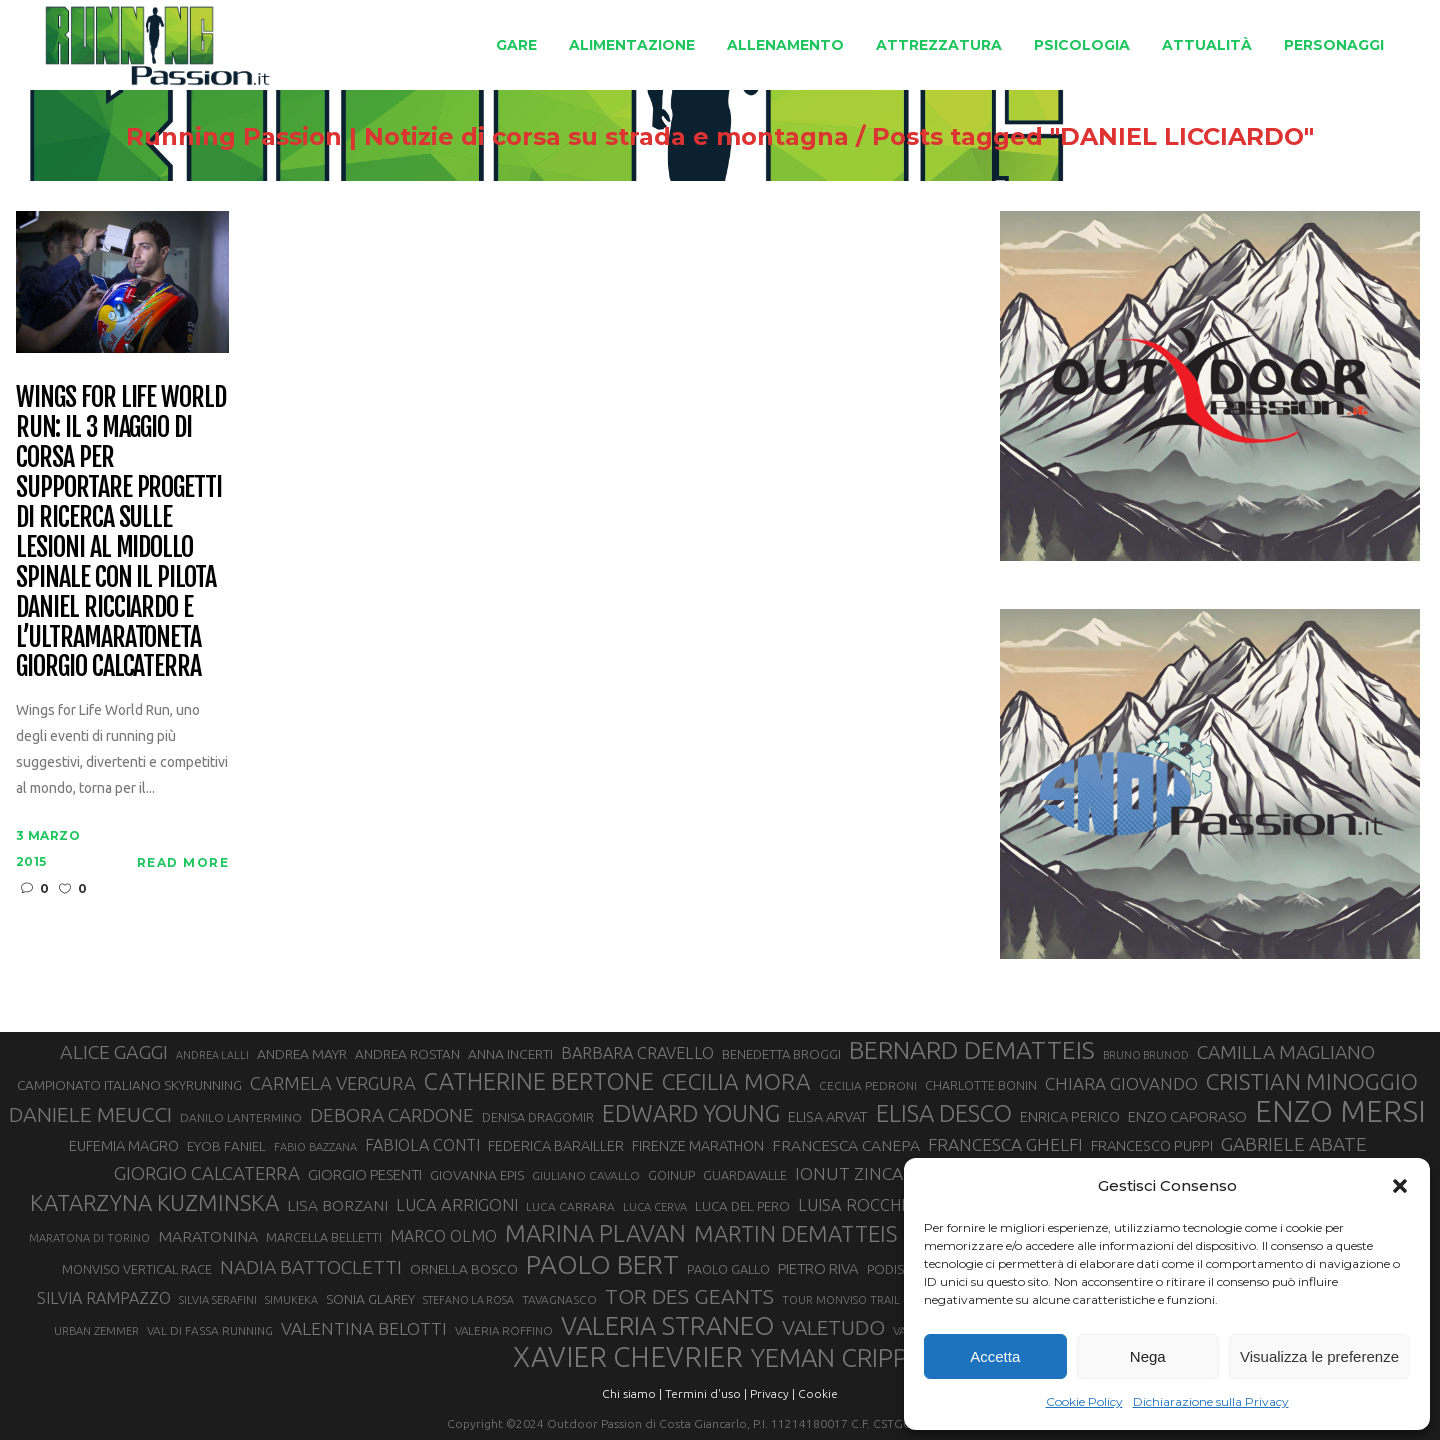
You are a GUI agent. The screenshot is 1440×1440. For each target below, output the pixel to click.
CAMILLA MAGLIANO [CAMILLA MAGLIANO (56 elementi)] (1286, 1052)
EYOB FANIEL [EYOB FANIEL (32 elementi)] (226, 1146)
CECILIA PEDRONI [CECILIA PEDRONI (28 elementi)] (868, 1085)
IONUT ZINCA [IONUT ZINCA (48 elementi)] (849, 1173)
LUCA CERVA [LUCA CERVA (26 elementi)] (655, 1207)
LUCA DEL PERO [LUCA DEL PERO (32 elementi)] (742, 1206)
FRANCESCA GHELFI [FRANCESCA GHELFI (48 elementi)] (1005, 1144)
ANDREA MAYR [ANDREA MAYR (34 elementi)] (302, 1054)
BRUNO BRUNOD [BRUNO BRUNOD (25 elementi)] (1146, 1055)
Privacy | (772, 1393)
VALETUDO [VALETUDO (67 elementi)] (833, 1327)
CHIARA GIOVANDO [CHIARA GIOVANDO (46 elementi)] (1121, 1083)
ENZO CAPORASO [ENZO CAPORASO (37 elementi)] (1187, 1116)
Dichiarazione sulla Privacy (1211, 1401)
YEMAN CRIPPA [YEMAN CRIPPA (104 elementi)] (837, 1358)
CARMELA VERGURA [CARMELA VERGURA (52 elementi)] (333, 1083)
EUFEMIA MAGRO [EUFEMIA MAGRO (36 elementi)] (124, 1145)
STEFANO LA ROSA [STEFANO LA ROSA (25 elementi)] (468, 1300)
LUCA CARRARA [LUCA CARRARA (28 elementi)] (570, 1206)
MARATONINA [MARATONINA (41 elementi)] (208, 1236)
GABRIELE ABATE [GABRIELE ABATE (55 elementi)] (1294, 1144)
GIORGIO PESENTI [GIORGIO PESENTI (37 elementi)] (365, 1174)
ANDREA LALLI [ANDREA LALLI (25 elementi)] (212, 1055)
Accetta (995, 1356)
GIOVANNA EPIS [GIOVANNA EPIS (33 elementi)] (477, 1175)
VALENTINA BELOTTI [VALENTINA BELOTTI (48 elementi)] (364, 1328)
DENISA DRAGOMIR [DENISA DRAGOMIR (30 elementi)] (538, 1117)
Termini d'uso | (706, 1393)
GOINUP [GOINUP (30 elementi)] (671, 1175)
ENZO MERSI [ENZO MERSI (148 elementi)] (1340, 1112)
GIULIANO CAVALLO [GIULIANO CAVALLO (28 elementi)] (586, 1175)
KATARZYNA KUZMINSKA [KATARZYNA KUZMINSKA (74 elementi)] (154, 1202)
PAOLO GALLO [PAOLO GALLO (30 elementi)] (728, 1269)
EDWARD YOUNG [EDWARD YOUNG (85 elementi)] (691, 1113)
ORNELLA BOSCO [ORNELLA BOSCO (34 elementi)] (464, 1269)
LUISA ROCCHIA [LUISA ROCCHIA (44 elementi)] (857, 1205)
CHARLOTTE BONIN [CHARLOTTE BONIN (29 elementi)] (981, 1085)
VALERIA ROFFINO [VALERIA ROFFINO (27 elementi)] (504, 1330)
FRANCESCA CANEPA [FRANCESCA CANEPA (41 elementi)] (846, 1145)
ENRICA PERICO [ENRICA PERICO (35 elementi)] (1070, 1117)
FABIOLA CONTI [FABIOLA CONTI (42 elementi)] (422, 1145)
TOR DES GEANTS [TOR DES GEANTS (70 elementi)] (689, 1296)
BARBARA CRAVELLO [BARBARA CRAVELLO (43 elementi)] (637, 1053)
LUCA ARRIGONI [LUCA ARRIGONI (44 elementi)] (457, 1205)
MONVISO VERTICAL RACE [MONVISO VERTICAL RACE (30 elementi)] (137, 1269)
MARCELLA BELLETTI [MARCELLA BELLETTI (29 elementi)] (324, 1237)
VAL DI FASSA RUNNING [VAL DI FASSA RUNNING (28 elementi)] (210, 1330)
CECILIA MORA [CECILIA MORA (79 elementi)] (736, 1081)
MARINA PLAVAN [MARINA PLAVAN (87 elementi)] (595, 1233)
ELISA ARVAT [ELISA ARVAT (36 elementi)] (828, 1116)
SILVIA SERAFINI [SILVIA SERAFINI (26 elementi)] (218, 1300)
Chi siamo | (632, 1393)
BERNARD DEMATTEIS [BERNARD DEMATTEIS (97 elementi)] (972, 1050)
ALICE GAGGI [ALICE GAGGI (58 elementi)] (114, 1052)
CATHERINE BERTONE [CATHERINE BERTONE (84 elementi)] (539, 1081)
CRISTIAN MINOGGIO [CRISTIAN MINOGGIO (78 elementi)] (1312, 1081)
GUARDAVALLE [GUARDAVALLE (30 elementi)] (745, 1175)
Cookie (818, 1393)
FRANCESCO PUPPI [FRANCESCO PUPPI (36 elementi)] (1152, 1145)
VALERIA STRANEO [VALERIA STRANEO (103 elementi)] (667, 1326)
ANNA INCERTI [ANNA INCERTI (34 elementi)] (510, 1054)
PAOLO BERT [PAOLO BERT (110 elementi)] (602, 1264)
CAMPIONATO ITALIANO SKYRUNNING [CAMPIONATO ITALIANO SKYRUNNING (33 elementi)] (129, 1085)
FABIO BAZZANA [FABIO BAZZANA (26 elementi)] (315, 1147)
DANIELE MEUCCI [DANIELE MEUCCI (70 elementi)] (90, 1114)
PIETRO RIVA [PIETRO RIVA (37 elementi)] (818, 1268)
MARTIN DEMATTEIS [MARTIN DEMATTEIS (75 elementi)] (795, 1233)
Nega (1148, 1356)
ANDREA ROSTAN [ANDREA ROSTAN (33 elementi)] (407, 1054)
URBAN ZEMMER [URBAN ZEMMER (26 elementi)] (96, 1331)
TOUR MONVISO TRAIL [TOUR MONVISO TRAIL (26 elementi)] (841, 1300)
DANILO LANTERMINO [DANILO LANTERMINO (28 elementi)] (241, 1117)
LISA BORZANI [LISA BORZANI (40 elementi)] (337, 1205)
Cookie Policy (1084, 1401)
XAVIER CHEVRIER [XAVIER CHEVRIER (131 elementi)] (628, 1357)
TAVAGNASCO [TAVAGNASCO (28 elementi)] (559, 1299)
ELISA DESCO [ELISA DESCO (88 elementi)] (944, 1114)
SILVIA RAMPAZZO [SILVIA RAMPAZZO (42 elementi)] (104, 1298)
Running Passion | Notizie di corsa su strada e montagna (487, 137)
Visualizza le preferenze (1319, 1356)
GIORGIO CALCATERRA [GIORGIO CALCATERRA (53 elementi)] (207, 1173)
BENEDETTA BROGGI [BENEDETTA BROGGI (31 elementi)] (781, 1054)
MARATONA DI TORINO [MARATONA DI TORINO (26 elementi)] (89, 1238)
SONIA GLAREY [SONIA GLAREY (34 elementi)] (370, 1299)
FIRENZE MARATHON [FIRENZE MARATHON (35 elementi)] (698, 1146)
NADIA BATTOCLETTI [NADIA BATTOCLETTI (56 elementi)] (311, 1267)
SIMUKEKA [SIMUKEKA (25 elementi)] (291, 1300)
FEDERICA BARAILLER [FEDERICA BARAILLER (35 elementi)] (556, 1146)
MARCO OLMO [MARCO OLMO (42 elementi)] (443, 1236)
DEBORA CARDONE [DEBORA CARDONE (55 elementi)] (392, 1115)
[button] (1400, 1186)
